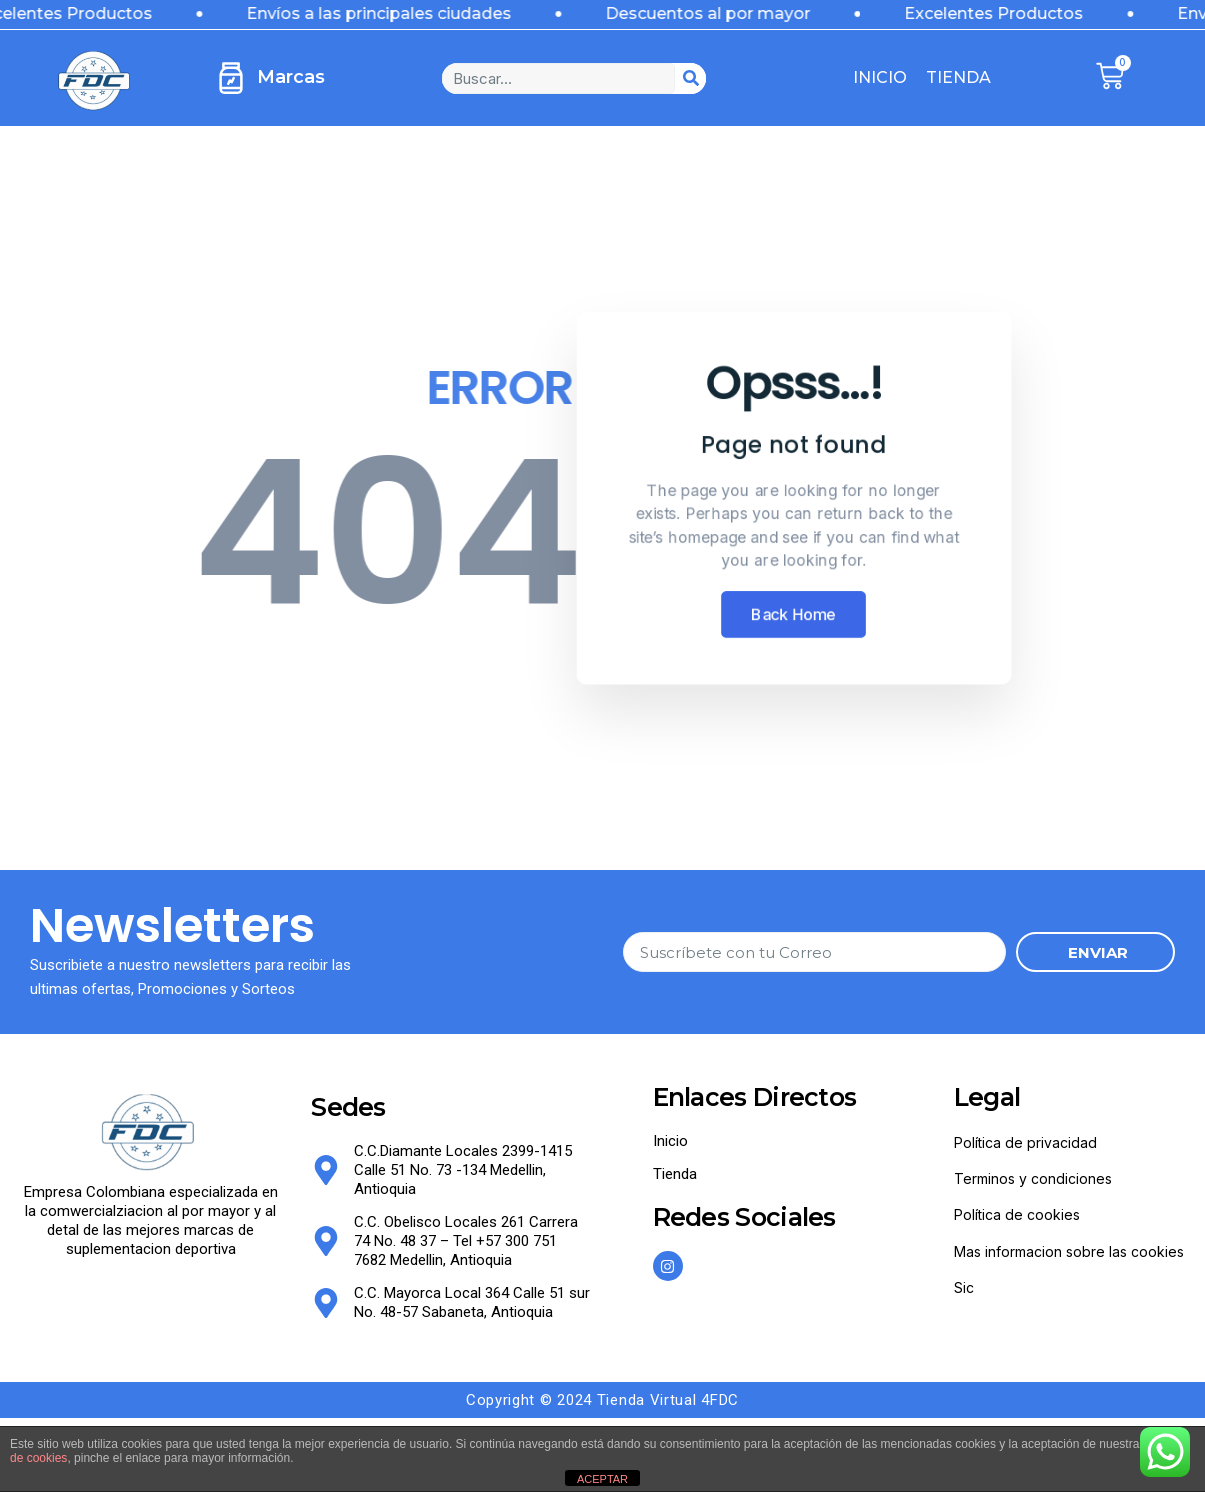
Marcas (291, 77)
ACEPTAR (602, 1479)
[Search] (690, 78)
